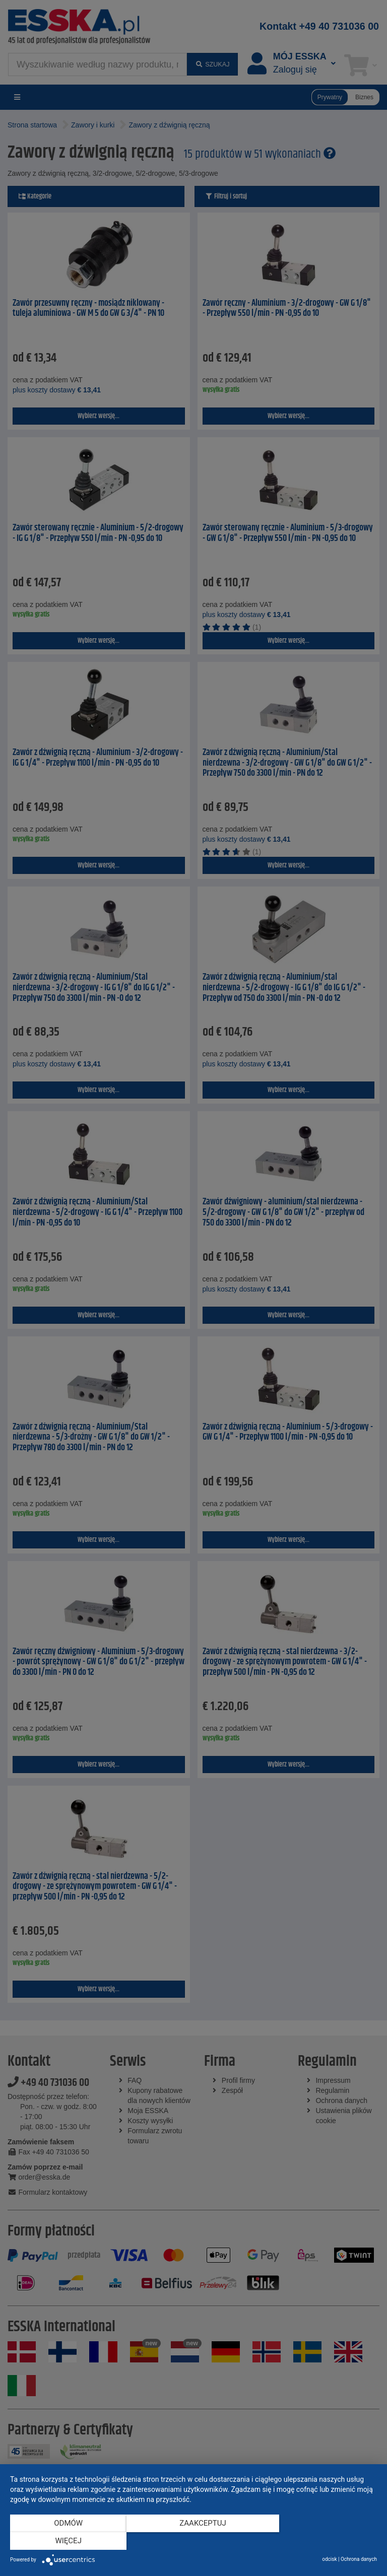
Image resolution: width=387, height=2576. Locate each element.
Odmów (65, 2541)
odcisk (329, 2559)
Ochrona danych (359, 2559)
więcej (322, 2541)
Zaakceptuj (193, 2541)
